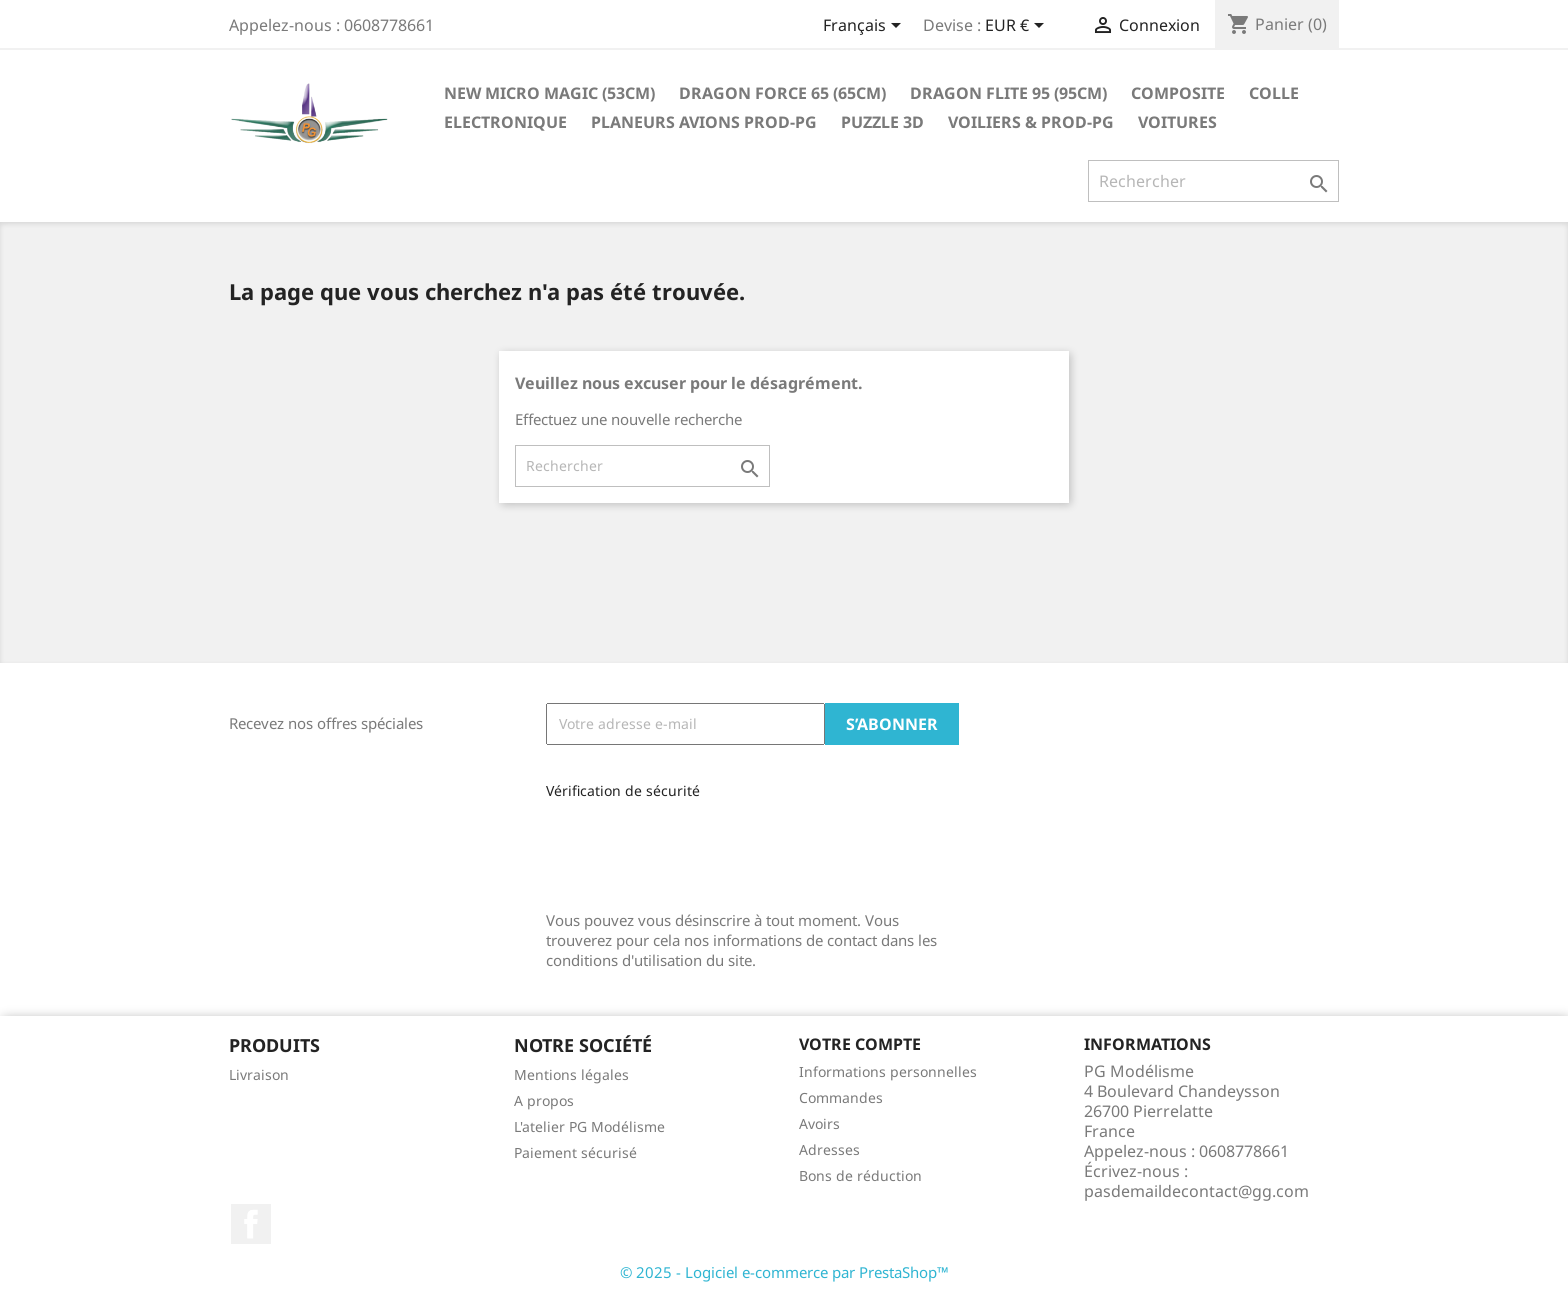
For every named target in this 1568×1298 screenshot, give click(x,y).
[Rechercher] (1213, 181)
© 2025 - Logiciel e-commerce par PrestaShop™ (784, 1272)
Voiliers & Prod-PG (1031, 122)
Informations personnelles (888, 1071)
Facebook (251, 1224)
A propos (544, 1100)
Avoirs (819, 1123)
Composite (1178, 93)
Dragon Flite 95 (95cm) (1008, 93)
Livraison (259, 1074)
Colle (1274, 93)
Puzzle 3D (882, 122)
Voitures (1177, 122)
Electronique (505, 122)
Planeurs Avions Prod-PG (704, 122)
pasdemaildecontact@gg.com (1196, 1191)
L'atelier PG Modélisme (589, 1126)
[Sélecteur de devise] (1018, 27)
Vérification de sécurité (623, 790)
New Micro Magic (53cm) (549, 93)
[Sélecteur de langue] (865, 27)
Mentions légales (571, 1074)
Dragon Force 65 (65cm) (782, 93)
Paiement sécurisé (575, 1152)
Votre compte (860, 1044)
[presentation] (680, 847)
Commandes (841, 1097)
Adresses (829, 1149)
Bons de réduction (860, 1175)
